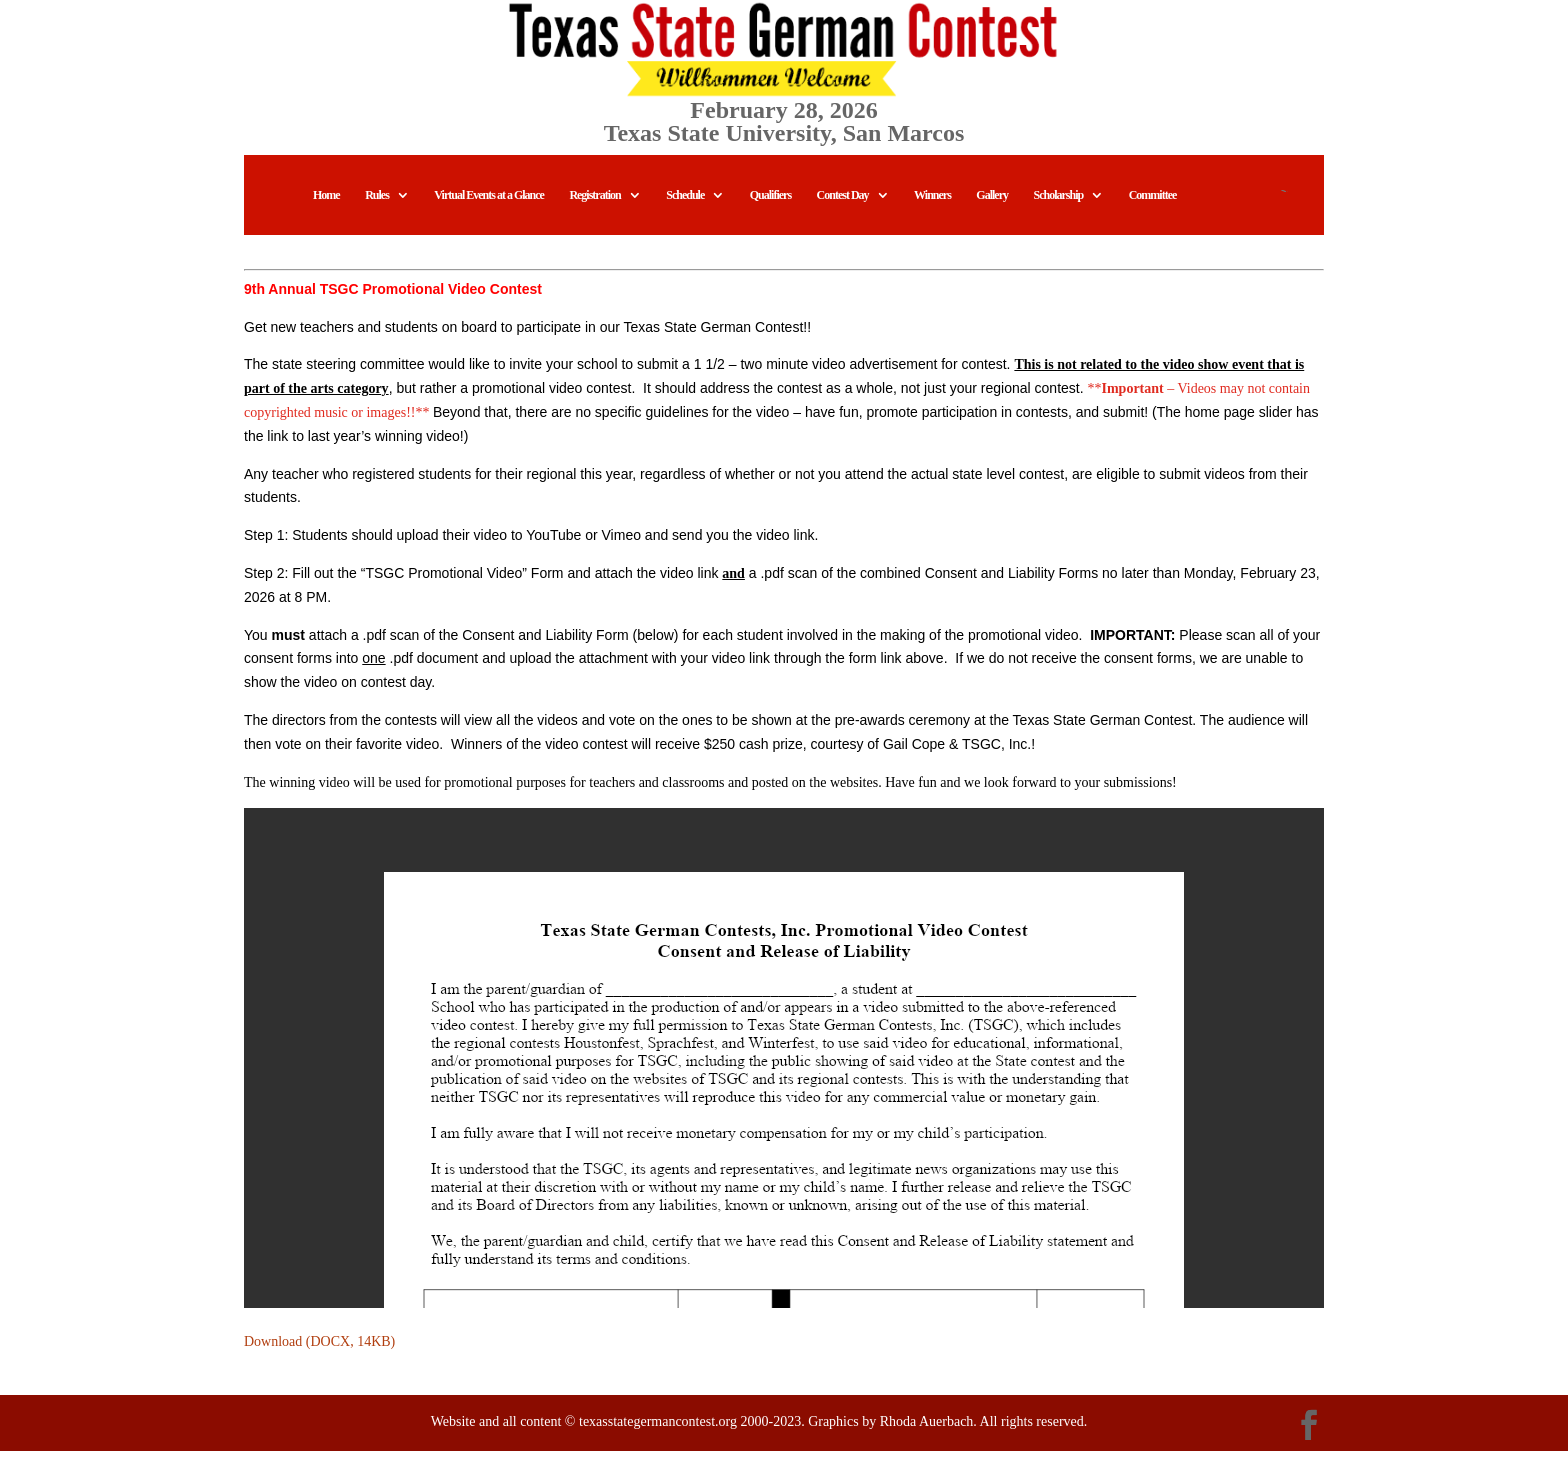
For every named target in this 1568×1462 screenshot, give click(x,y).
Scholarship (1059, 206)
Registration (594, 206)
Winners (932, 206)
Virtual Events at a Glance (489, 206)
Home (326, 206)
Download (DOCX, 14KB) (319, 1352)
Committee (1153, 206)
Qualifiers (770, 206)
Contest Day (843, 206)
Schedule (685, 206)
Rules (377, 206)
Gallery (992, 206)
